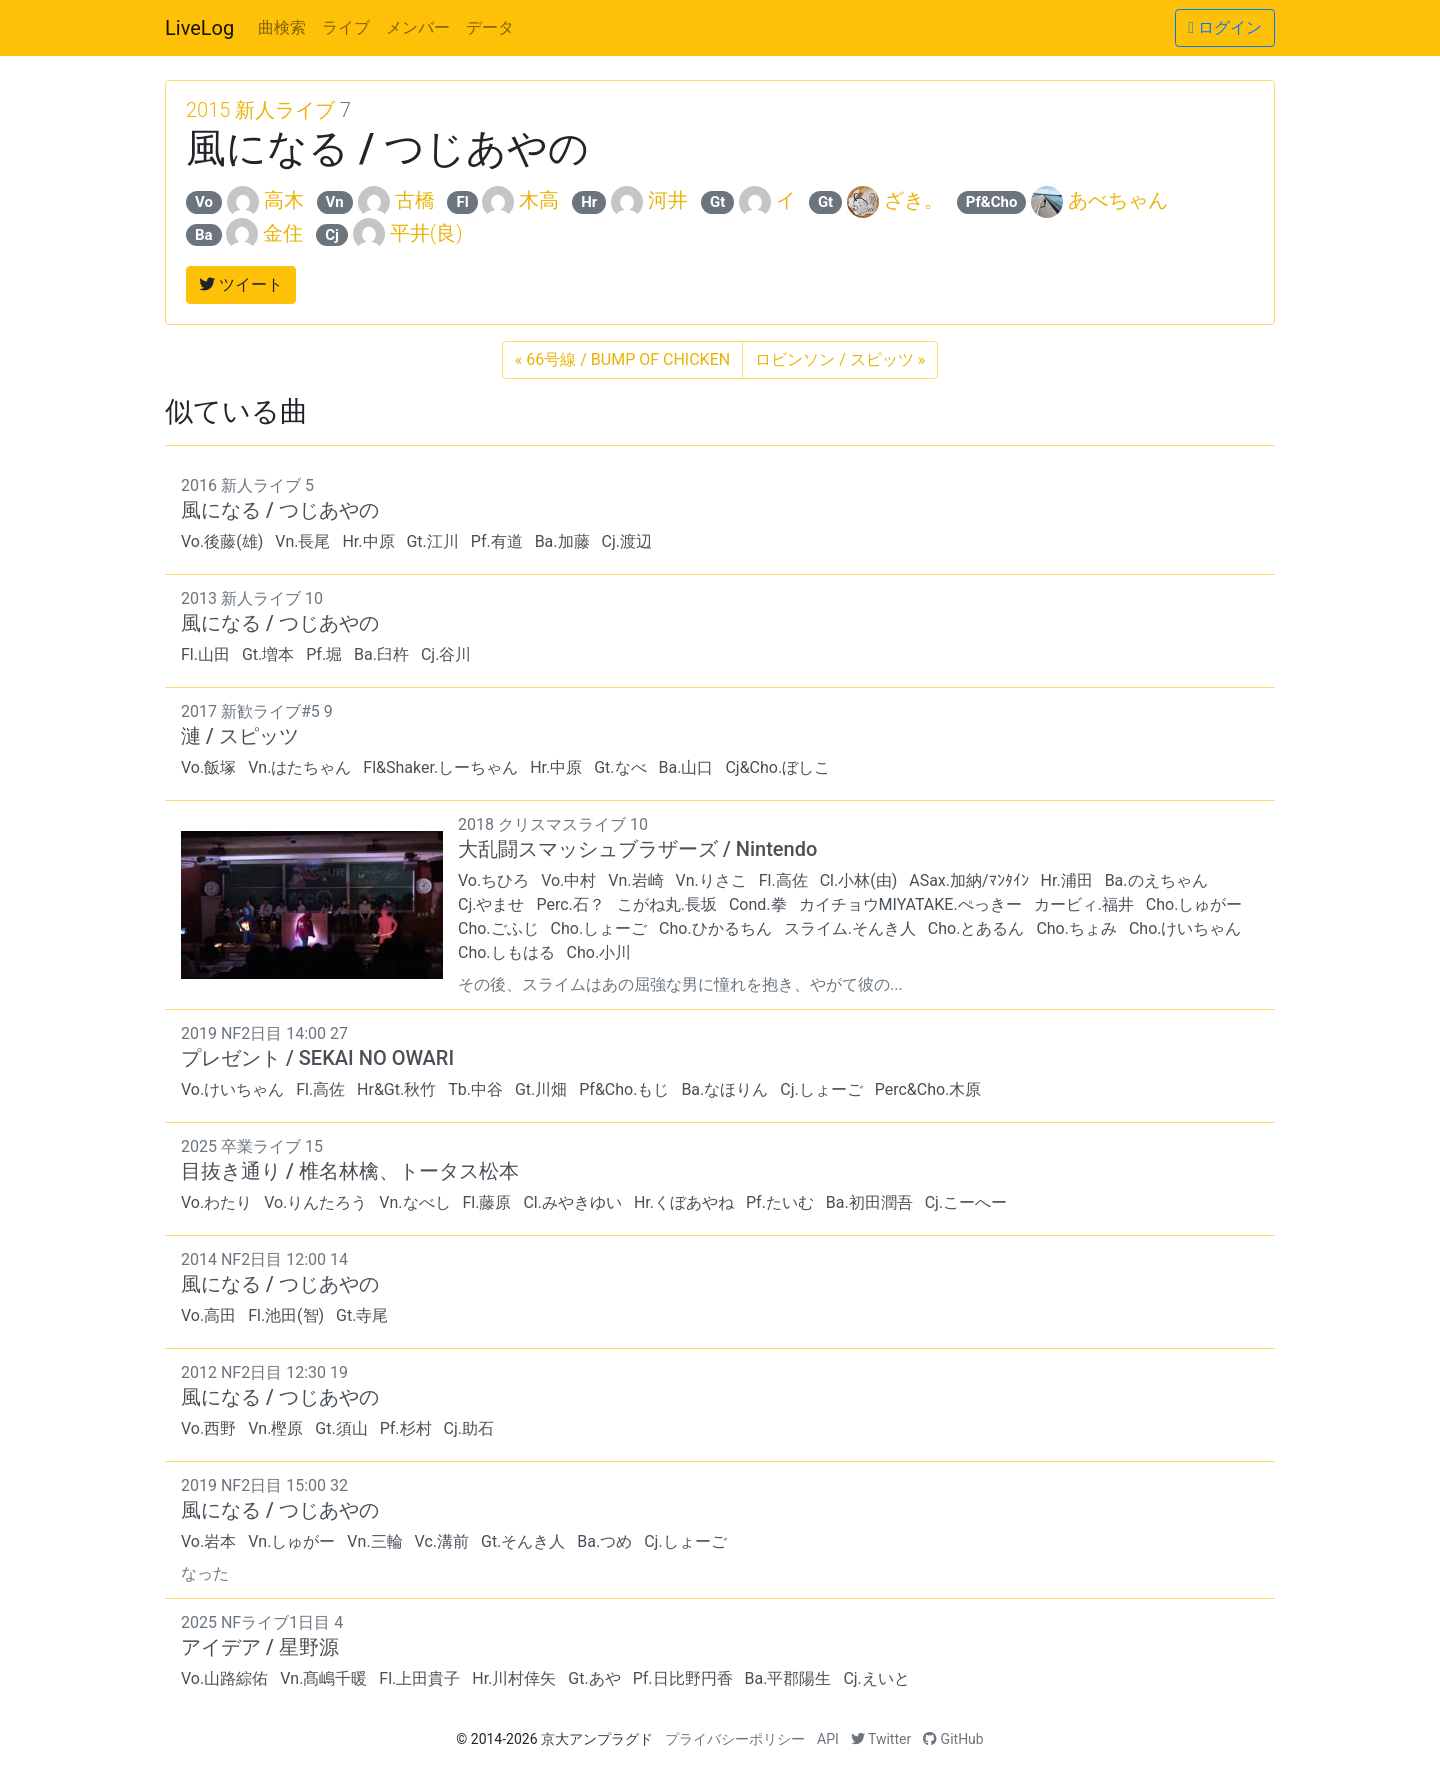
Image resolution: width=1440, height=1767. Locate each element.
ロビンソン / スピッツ (840, 359)
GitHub (953, 1739)
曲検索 (282, 27)
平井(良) (426, 233)
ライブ (346, 27)
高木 (284, 200)
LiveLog (199, 28)
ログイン (1225, 27)
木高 (539, 200)
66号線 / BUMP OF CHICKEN (622, 359)
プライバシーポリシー (735, 1739)
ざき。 (914, 200)
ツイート (241, 284)
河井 (668, 200)
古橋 (415, 200)
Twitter (881, 1739)
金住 (283, 233)
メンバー (418, 27)
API (828, 1739)
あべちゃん (1118, 200)
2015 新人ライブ (260, 110)
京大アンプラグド (597, 1739)
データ (490, 27)
